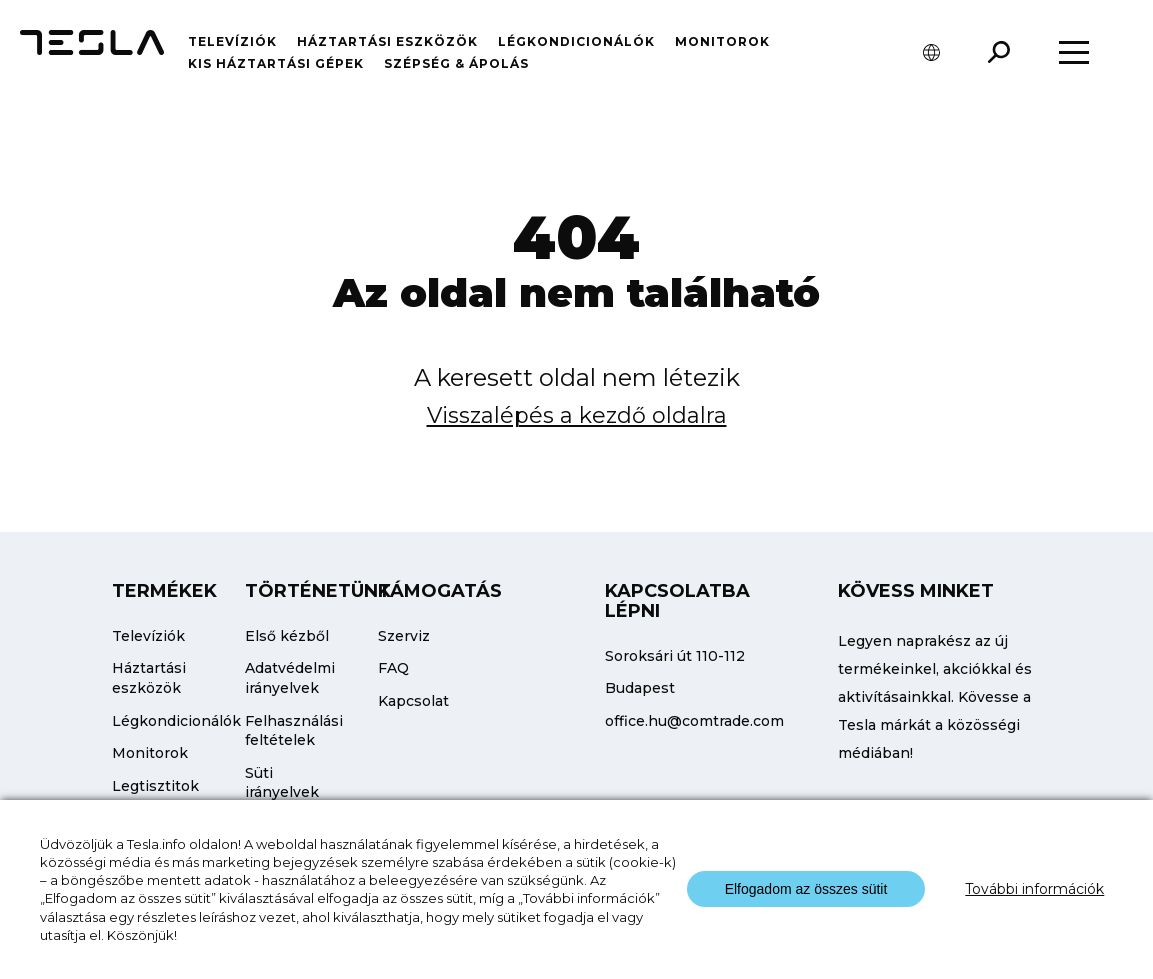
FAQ (393, 668)
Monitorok (722, 41)
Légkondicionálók (576, 41)
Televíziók (232, 41)
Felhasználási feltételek (294, 731)
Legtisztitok (155, 786)
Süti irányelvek (282, 783)
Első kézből (287, 636)
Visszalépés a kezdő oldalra (577, 415)
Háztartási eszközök (387, 41)
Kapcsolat (413, 701)
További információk (1034, 889)
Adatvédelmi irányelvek (290, 678)
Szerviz (404, 636)
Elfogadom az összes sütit (806, 889)
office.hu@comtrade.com (694, 721)
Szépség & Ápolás (456, 63)
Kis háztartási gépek (276, 63)
